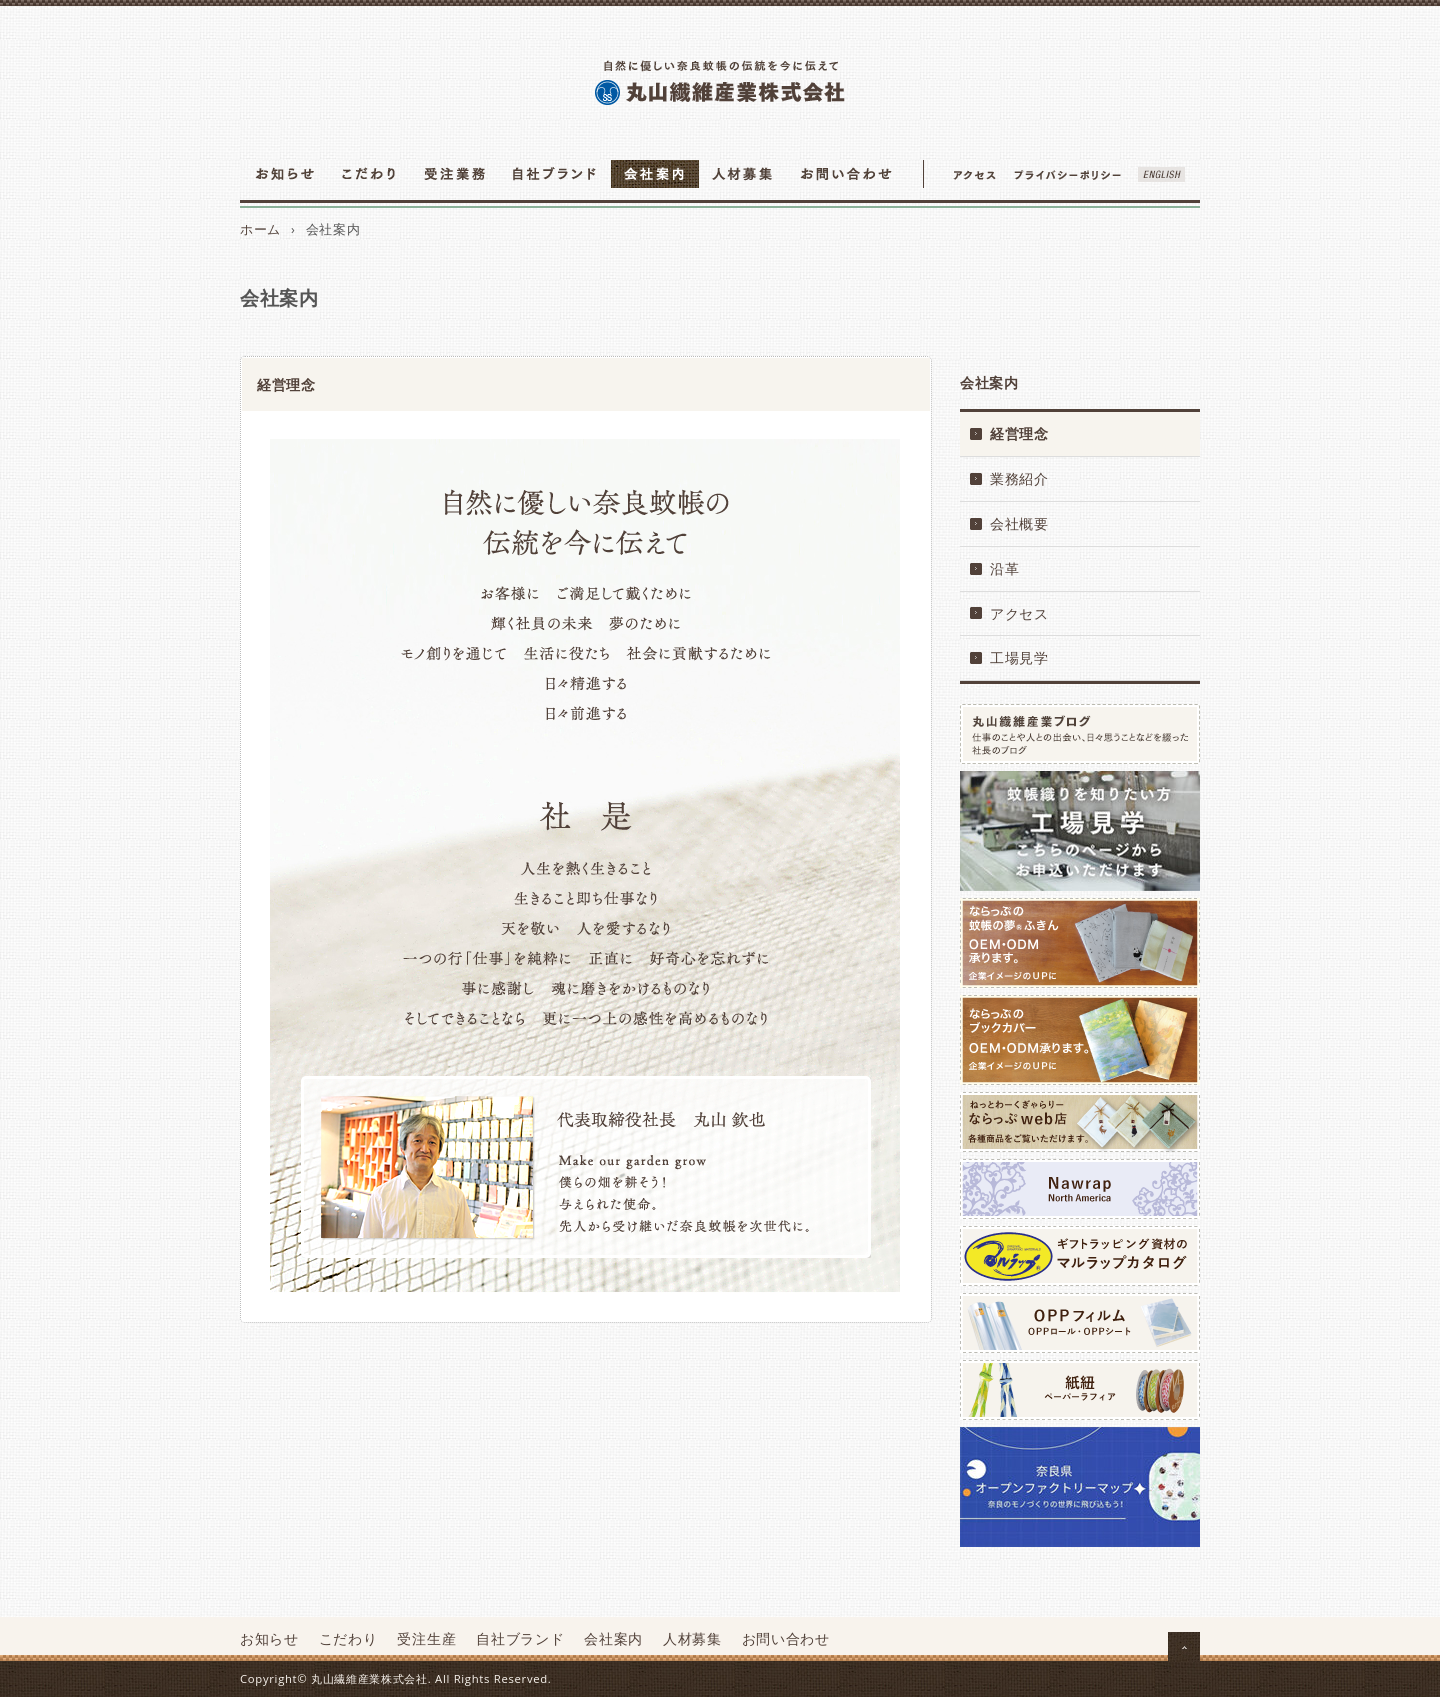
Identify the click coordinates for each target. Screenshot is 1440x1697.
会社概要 (1019, 523)
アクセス (1019, 613)
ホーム (260, 229)
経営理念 (1019, 433)
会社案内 (613, 1638)
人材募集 (692, 1638)
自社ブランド (520, 1638)
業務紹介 (1019, 478)
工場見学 (1019, 657)
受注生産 (426, 1638)
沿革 (1004, 568)
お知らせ (269, 1638)
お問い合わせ (786, 1638)
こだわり (348, 1638)
